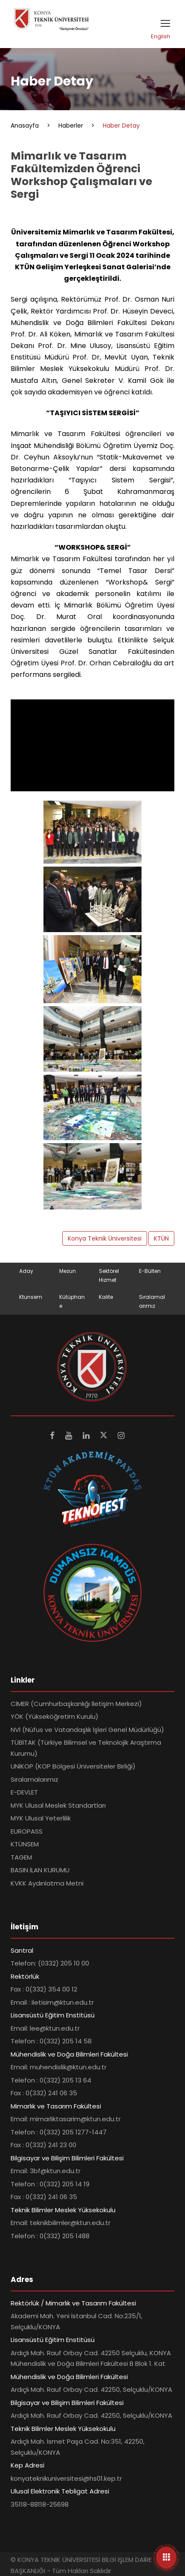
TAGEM (21, 1857)
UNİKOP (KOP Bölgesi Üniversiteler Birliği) (73, 1766)
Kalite (106, 1297)
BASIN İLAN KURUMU (40, 1870)
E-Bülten (150, 1271)
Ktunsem (30, 1297)
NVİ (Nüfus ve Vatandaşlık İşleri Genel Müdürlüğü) (87, 1729)
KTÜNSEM (25, 1844)
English (160, 36)
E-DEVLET (24, 1792)
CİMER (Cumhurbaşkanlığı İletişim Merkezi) (76, 1703)
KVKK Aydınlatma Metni (47, 1883)
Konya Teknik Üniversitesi (105, 1238)
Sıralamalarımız (34, 1779)
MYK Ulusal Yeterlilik (41, 1818)
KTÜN (161, 1238)
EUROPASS (27, 1831)
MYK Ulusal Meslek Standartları (58, 1805)
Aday (26, 1271)
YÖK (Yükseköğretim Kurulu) (54, 1716)
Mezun (67, 1271)
